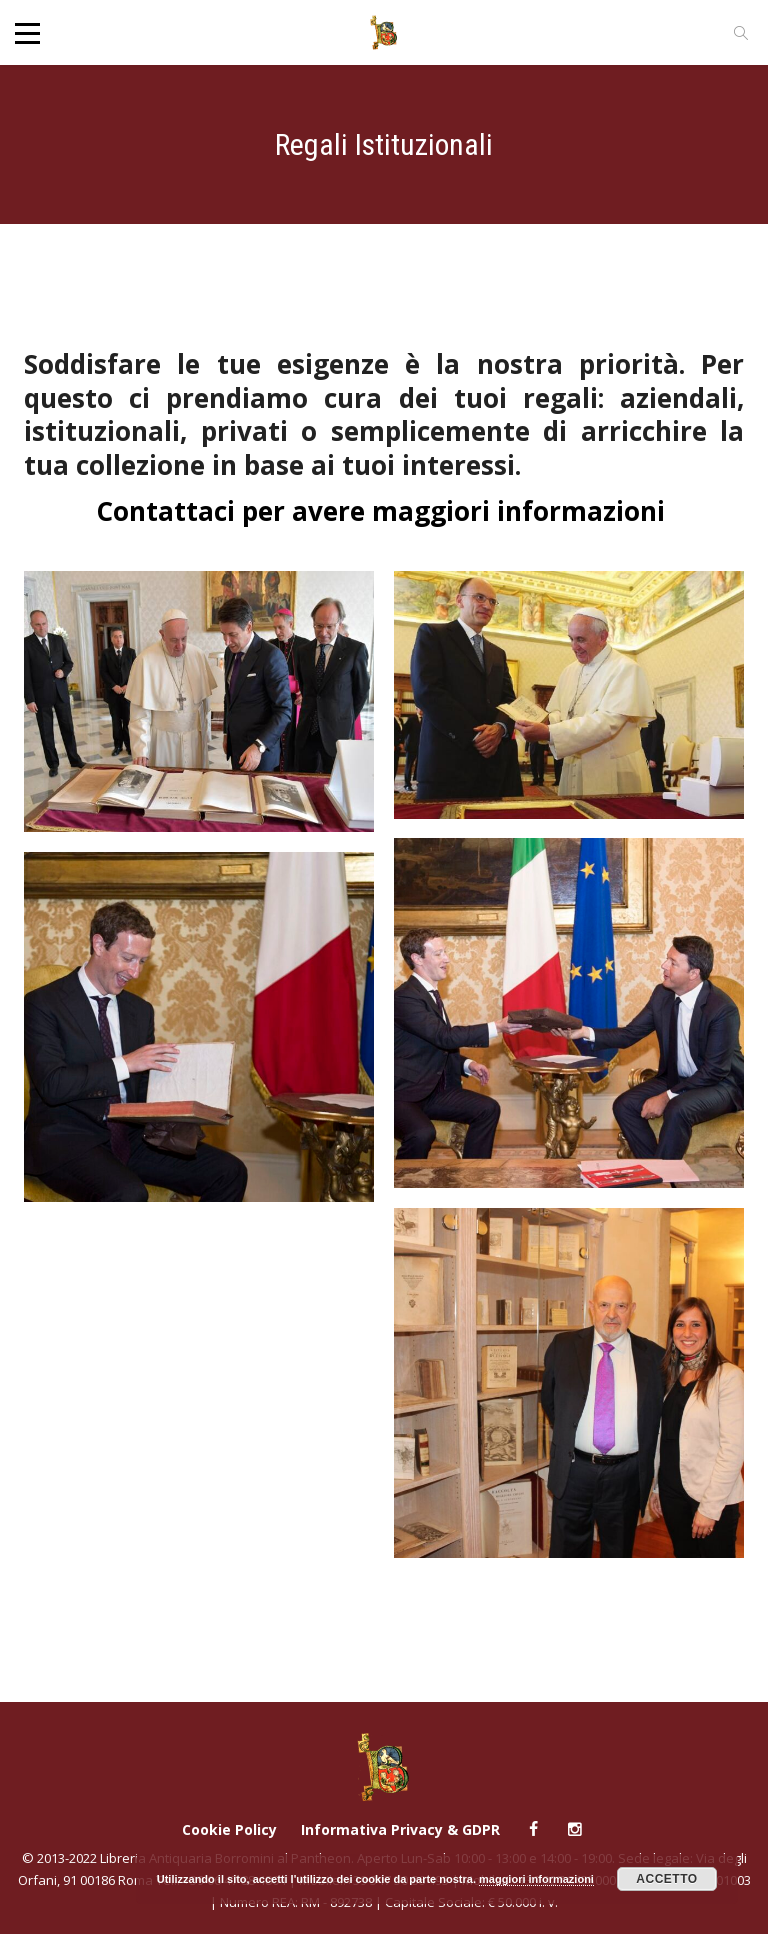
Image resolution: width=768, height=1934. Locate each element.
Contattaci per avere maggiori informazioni (384, 511)
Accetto (666, 1879)
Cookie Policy (229, 1829)
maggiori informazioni (536, 1879)
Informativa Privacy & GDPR (400, 1829)
